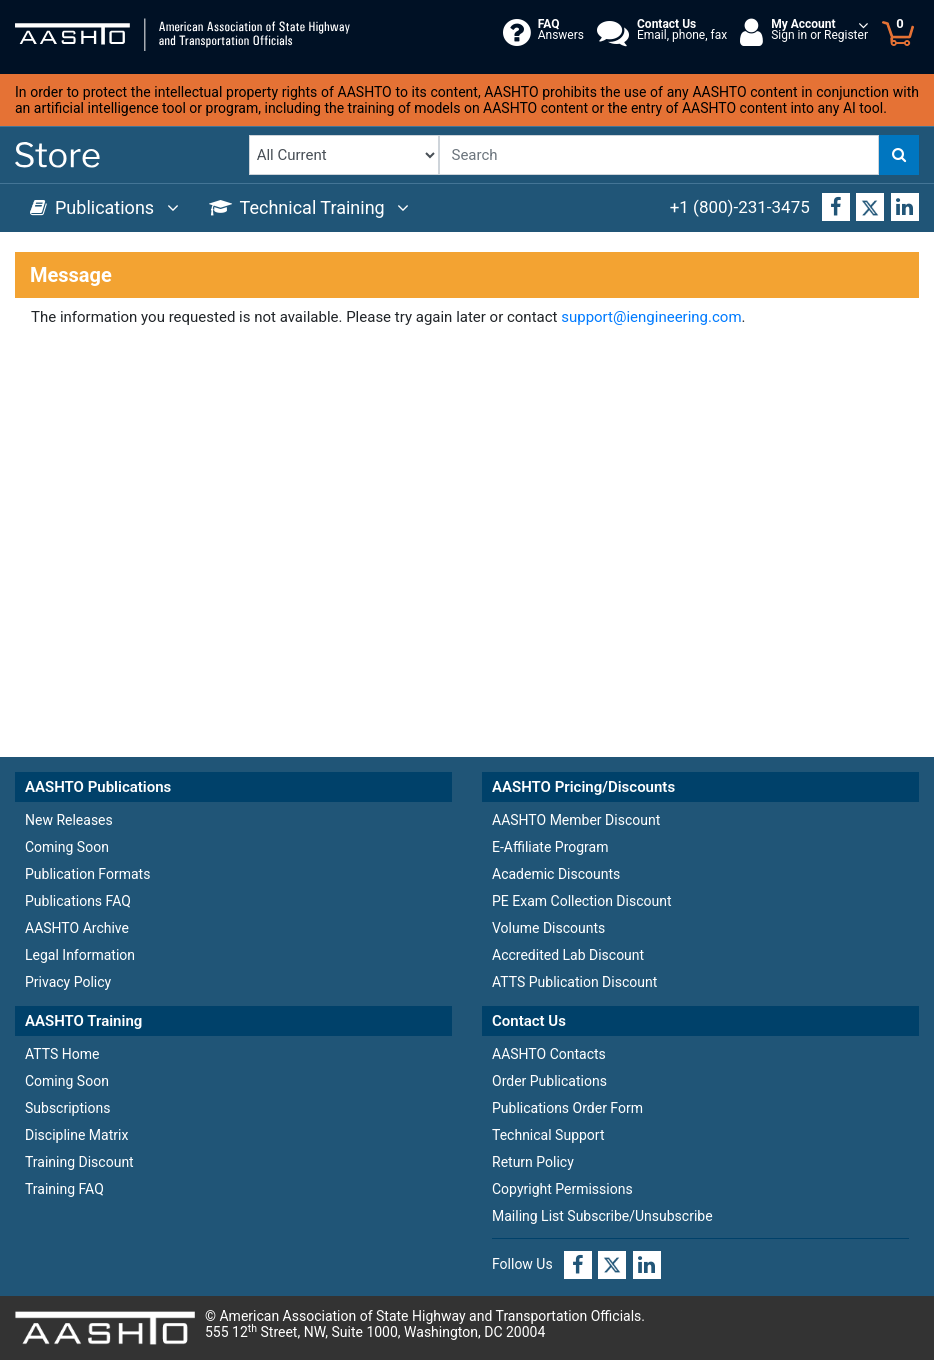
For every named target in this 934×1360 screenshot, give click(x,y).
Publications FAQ (78, 901)
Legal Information (80, 955)
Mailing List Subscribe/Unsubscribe (602, 1216)
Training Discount (79, 1162)
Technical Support (548, 1135)
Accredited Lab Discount (568, 955)
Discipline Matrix (76, 1135)
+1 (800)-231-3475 (740, 207)
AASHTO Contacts (549, 1054)
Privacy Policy (68, 982)
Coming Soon (67, 847)
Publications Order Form (567, 1108)
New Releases (69, 820)
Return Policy (533, 1162)
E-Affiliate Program (550, 847)
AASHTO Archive (77, 928)
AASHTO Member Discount (576, 820)
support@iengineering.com (651, 317)
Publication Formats (87, 874)
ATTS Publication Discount (574, 982)
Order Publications (549, 1081)
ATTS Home (62, 1054)
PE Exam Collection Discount (582, 901)
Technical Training (309, 207)
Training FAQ (64, 1189)
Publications (104, 207)
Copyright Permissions (562, 1189)
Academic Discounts (556, 874)
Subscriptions (67, 1108)
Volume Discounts (548, 928)
